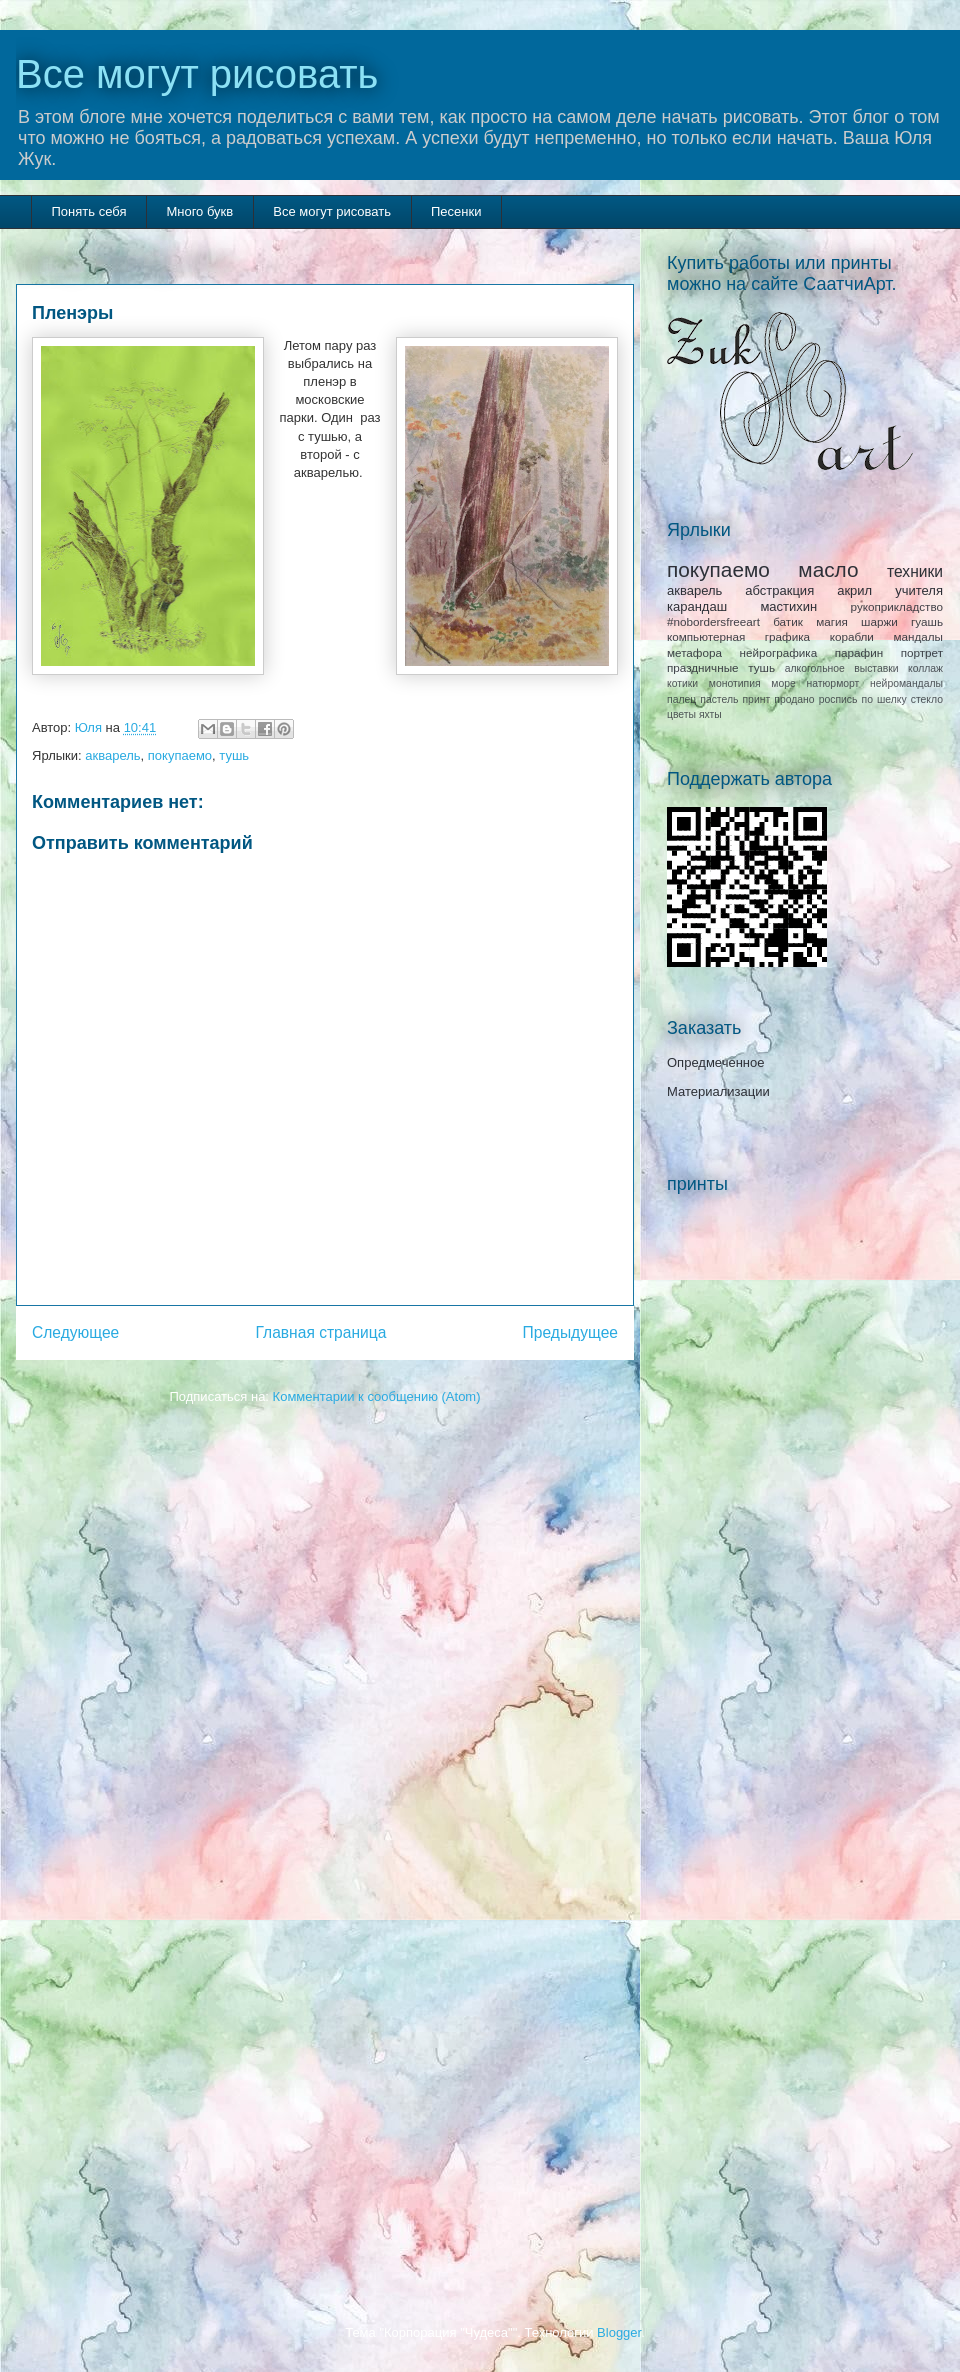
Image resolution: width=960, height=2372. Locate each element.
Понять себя (89, 211)
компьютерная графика (738, 636)
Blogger (619, 2332)
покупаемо (180, 755)
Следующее (75, 1332)
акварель (112, 755)
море (783, 683)
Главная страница (320, 1332)
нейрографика (778, 652)
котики (682, 683)
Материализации (718, 1091)
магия (832, 621)
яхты (710, 714)
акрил (854, 590)
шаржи (879, 621)
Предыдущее (570, 1332)
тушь (234, 755)
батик (788, 621)
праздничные (703, 667)
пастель (719, 699)
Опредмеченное (715, 1062)
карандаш (697, 606)
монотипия (735, 683)
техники (915, 571)
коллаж (925, 668)
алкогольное (815, 668)
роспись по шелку (863, 699)
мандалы (918, 636)
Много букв (199, 211)
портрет (922, 652)
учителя (919, 590)
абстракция (779, 590)
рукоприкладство (897, 606)
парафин (859, 652)
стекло (927, 699)
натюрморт (833, 683)
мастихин (788, 606)
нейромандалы (906, 683)
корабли (852, 636)
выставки (876, 668)
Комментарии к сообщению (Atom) (377, 1396)
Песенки (456, 211)
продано (794, 699)
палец (681, 699)
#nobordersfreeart (713, 621)
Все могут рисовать (197, 74)
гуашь (927, 621)
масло (828, 569)
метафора (694, 652)
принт (756, 699)
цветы (681, 714)
